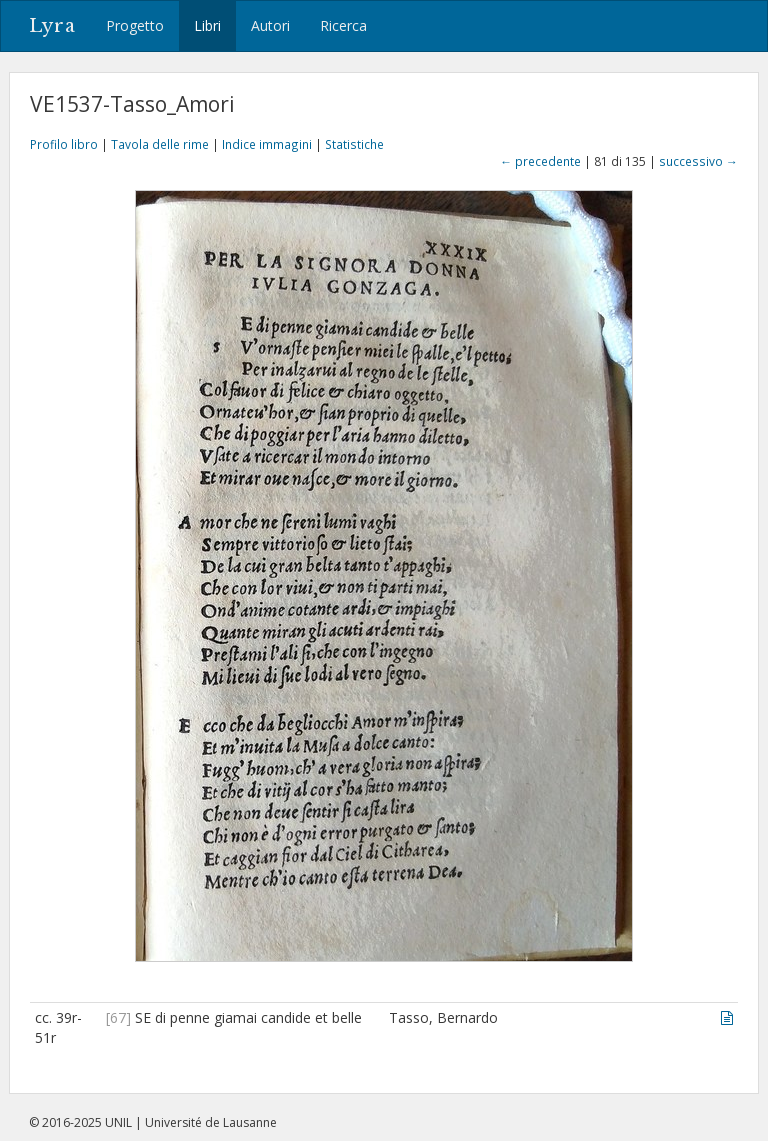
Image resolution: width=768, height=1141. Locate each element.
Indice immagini (267, 144)
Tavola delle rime (160, 144)
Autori (270, 25)
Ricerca (343, 25)
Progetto (135, 25)
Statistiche (354, 144)
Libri (207, 25)
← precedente (540, 161)
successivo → (698, 161)
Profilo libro (64, 144)
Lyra (52, 26)
